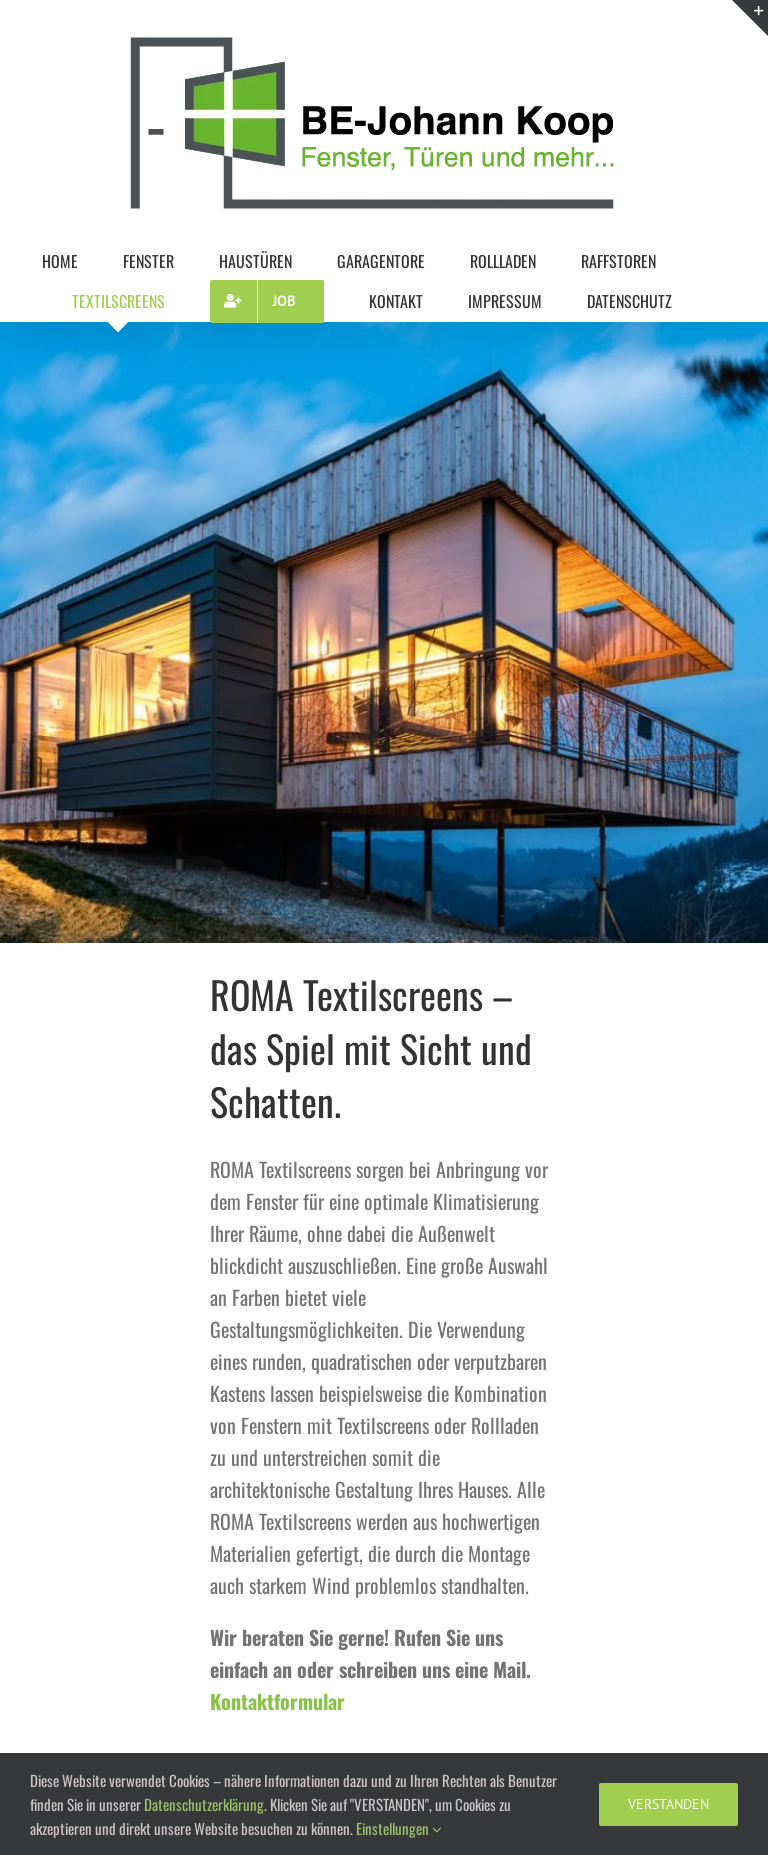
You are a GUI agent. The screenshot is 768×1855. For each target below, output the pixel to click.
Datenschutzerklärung (204, 1804)
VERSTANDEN (668, 1804)
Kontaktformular (277, 1701)
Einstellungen (399, 1828)
